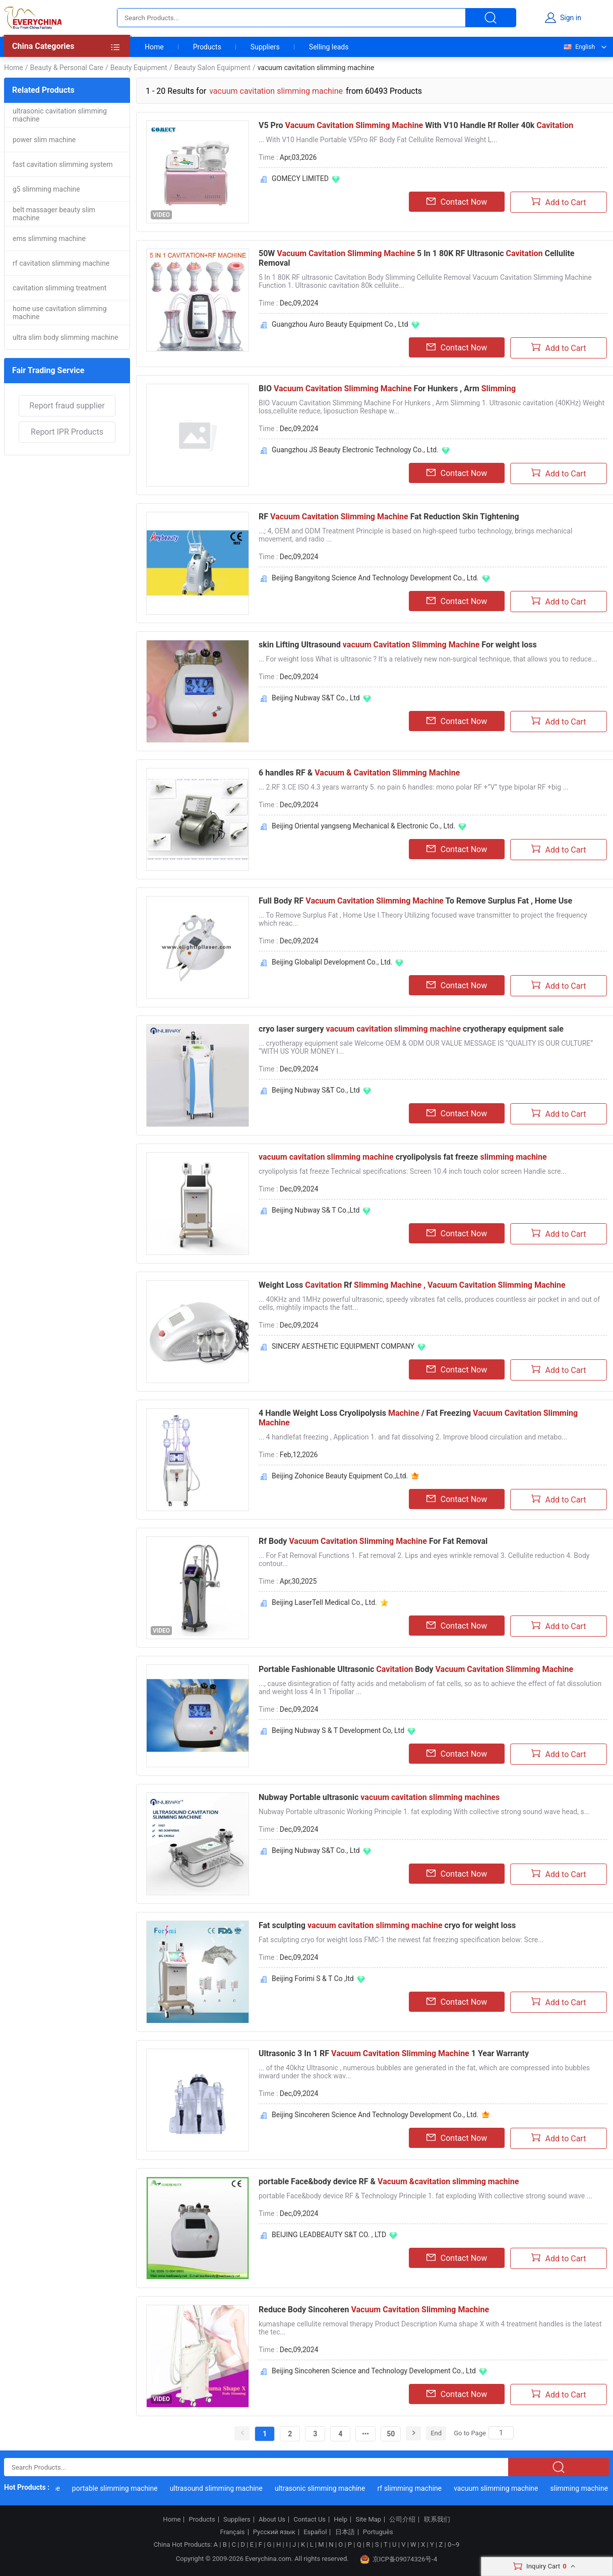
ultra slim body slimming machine (65, 337)
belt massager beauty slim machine (54, 214)
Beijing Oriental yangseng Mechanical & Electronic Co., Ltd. (363, 826)
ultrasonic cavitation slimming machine (60, 115)
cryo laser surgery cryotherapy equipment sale (411, 1029)
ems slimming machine (49, 238)
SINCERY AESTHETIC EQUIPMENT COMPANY (343, 1346)
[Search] (501, 2432)
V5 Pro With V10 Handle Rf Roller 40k (416, 125)
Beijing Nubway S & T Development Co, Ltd (338, 1730)
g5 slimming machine (46, 189)
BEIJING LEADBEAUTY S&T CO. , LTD (329, 2235)
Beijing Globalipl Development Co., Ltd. (332, 962)
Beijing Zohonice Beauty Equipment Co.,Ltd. (340, 1476)
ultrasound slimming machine (236, 2488)
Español (315, 2532)
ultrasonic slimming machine (339, 2488)
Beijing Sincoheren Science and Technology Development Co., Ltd (374, 2371)
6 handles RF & (359, 772)
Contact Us (309, 2520)
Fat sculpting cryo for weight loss (387, 1925)
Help (340, 2520)
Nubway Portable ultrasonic (379, 1797)
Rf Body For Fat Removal (373, 1541)
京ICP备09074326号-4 (399, 2559)
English (579, 46)
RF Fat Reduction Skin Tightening (389, 516)
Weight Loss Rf (412, 1285)
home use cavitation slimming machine (60, 313)
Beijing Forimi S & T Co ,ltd (313, 1978)
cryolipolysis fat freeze (403, 1157)
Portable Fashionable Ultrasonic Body (416, 1669)
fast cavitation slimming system (63, 164)
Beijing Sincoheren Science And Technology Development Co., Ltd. (375, 2115)
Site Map (368, 2520)
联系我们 (437, 2520)
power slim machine (44, 140)
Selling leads (329, 47)
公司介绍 (402, 2520)
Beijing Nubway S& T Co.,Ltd (315, 1210)
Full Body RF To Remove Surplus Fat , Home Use (415, 901)
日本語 (345, 2532)
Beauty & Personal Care (66, 68)
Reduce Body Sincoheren (374, 2309)
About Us (272, 2520)
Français (232, 2532)
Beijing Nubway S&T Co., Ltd (316, 698)
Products (207, 47)
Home (154, 47)
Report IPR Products (67, 432)
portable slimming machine (134, 2488)
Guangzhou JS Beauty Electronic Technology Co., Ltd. (355, 450)
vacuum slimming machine (515, 2488)
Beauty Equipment (138, 68)
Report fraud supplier (66, 405)
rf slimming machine (429, 2488)
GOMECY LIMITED (300, 178)
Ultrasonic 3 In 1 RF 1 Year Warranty (394, 2053)
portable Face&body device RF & (389, 2181)
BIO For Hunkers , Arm (387, 388)
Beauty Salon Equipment (212, 68)
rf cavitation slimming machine (61, 263)
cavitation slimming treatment (59, 288)
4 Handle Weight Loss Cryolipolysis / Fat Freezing (418, 1417)
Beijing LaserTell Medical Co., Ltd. (324, 1602)
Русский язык (274, 2532)
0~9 (453, 2544)
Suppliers (265, 47)
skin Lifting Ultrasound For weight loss (398, 644)
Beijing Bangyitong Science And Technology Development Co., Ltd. (375, 578)
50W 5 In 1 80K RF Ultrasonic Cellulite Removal (417, 258)
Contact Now (456, 202)
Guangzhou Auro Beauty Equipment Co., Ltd (340, 324)
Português (378, 2532)
